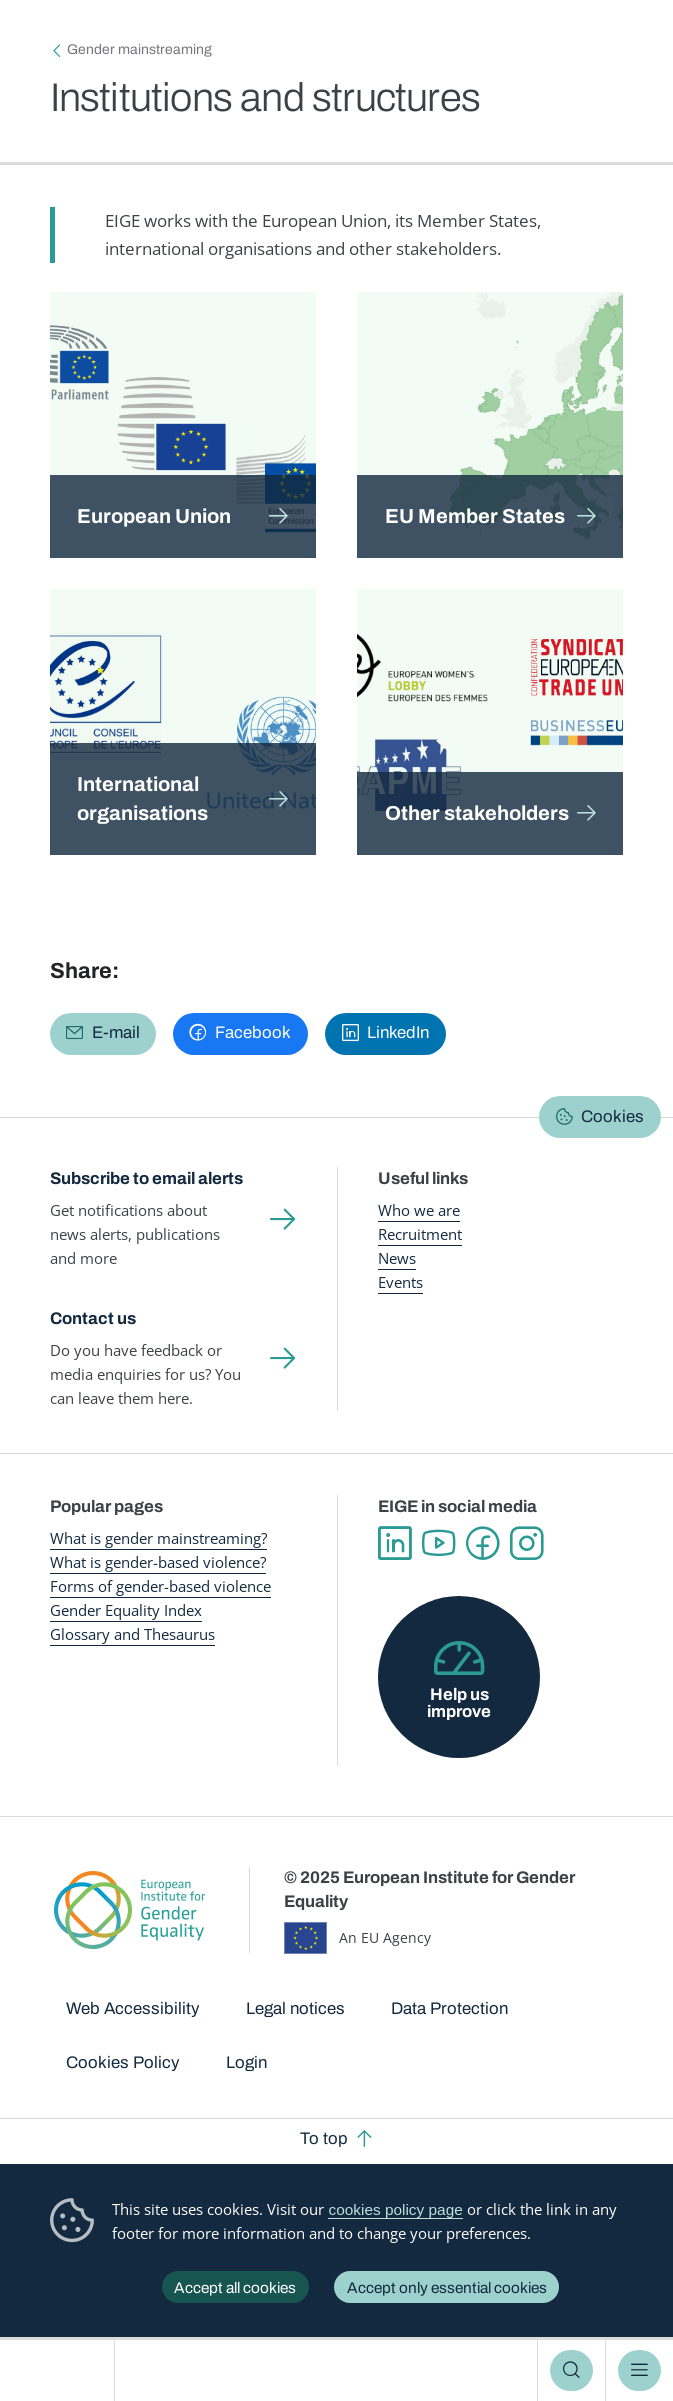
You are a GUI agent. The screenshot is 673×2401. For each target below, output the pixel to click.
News (397, 1258)
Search (571, 2371)
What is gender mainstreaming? (158, 1538)
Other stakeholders (477, 813)
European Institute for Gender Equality (63, 2370)
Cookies (612, 1116)
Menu (639, 2371)
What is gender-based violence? (158, 1562)
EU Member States (475, 516)
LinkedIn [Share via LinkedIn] (398, 1032)
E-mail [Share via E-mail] (116, 1032)
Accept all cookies (235, 2287)
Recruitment (420, 1234)
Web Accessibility (132, 2008)
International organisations (142, 798)
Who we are (419, 1210)
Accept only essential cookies (447, 2287)
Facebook (483, 1544)
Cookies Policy (122, 2062)
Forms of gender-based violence (160, 1586)
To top (324, 2138)
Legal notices (295, 2008)
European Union (154, 516)
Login (246, 2062)
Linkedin (395, 1544)
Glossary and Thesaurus (132, 1634)
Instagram (527, 1544)
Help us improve (459, 1703)
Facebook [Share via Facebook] (253, 1032)
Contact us (93, 1318)
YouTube (439, 1544)
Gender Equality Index (126, 1610)
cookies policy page (395, 2209)
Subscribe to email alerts (146, 1178)
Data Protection (449, 2008)
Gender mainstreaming (139, 49)
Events (400, 1282)
